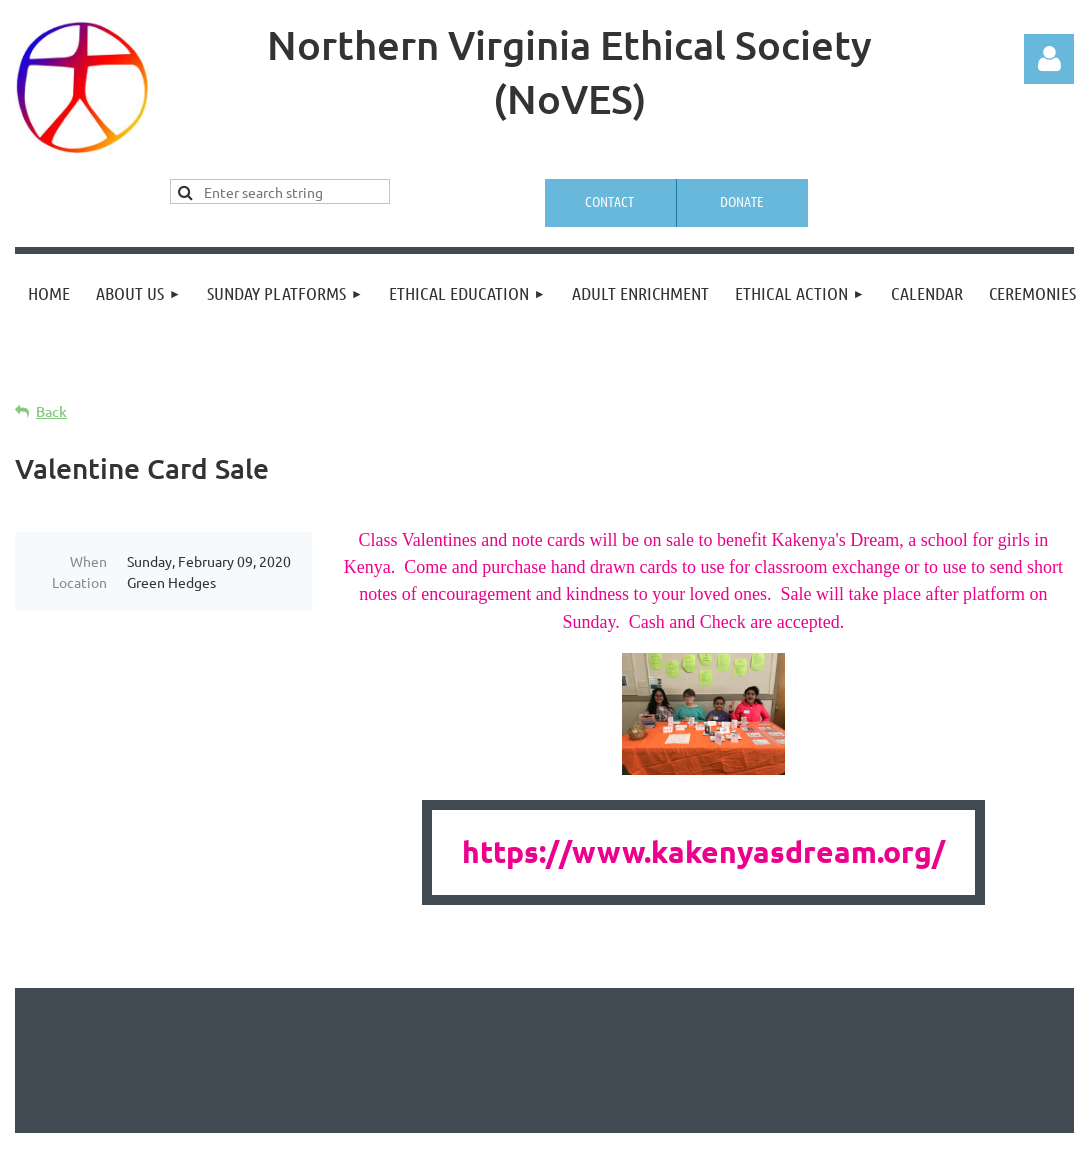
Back (51, 411)
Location (79, 582)
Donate (741, 201)
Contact (609, 201)
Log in (1049, 59)
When (88, 561)
